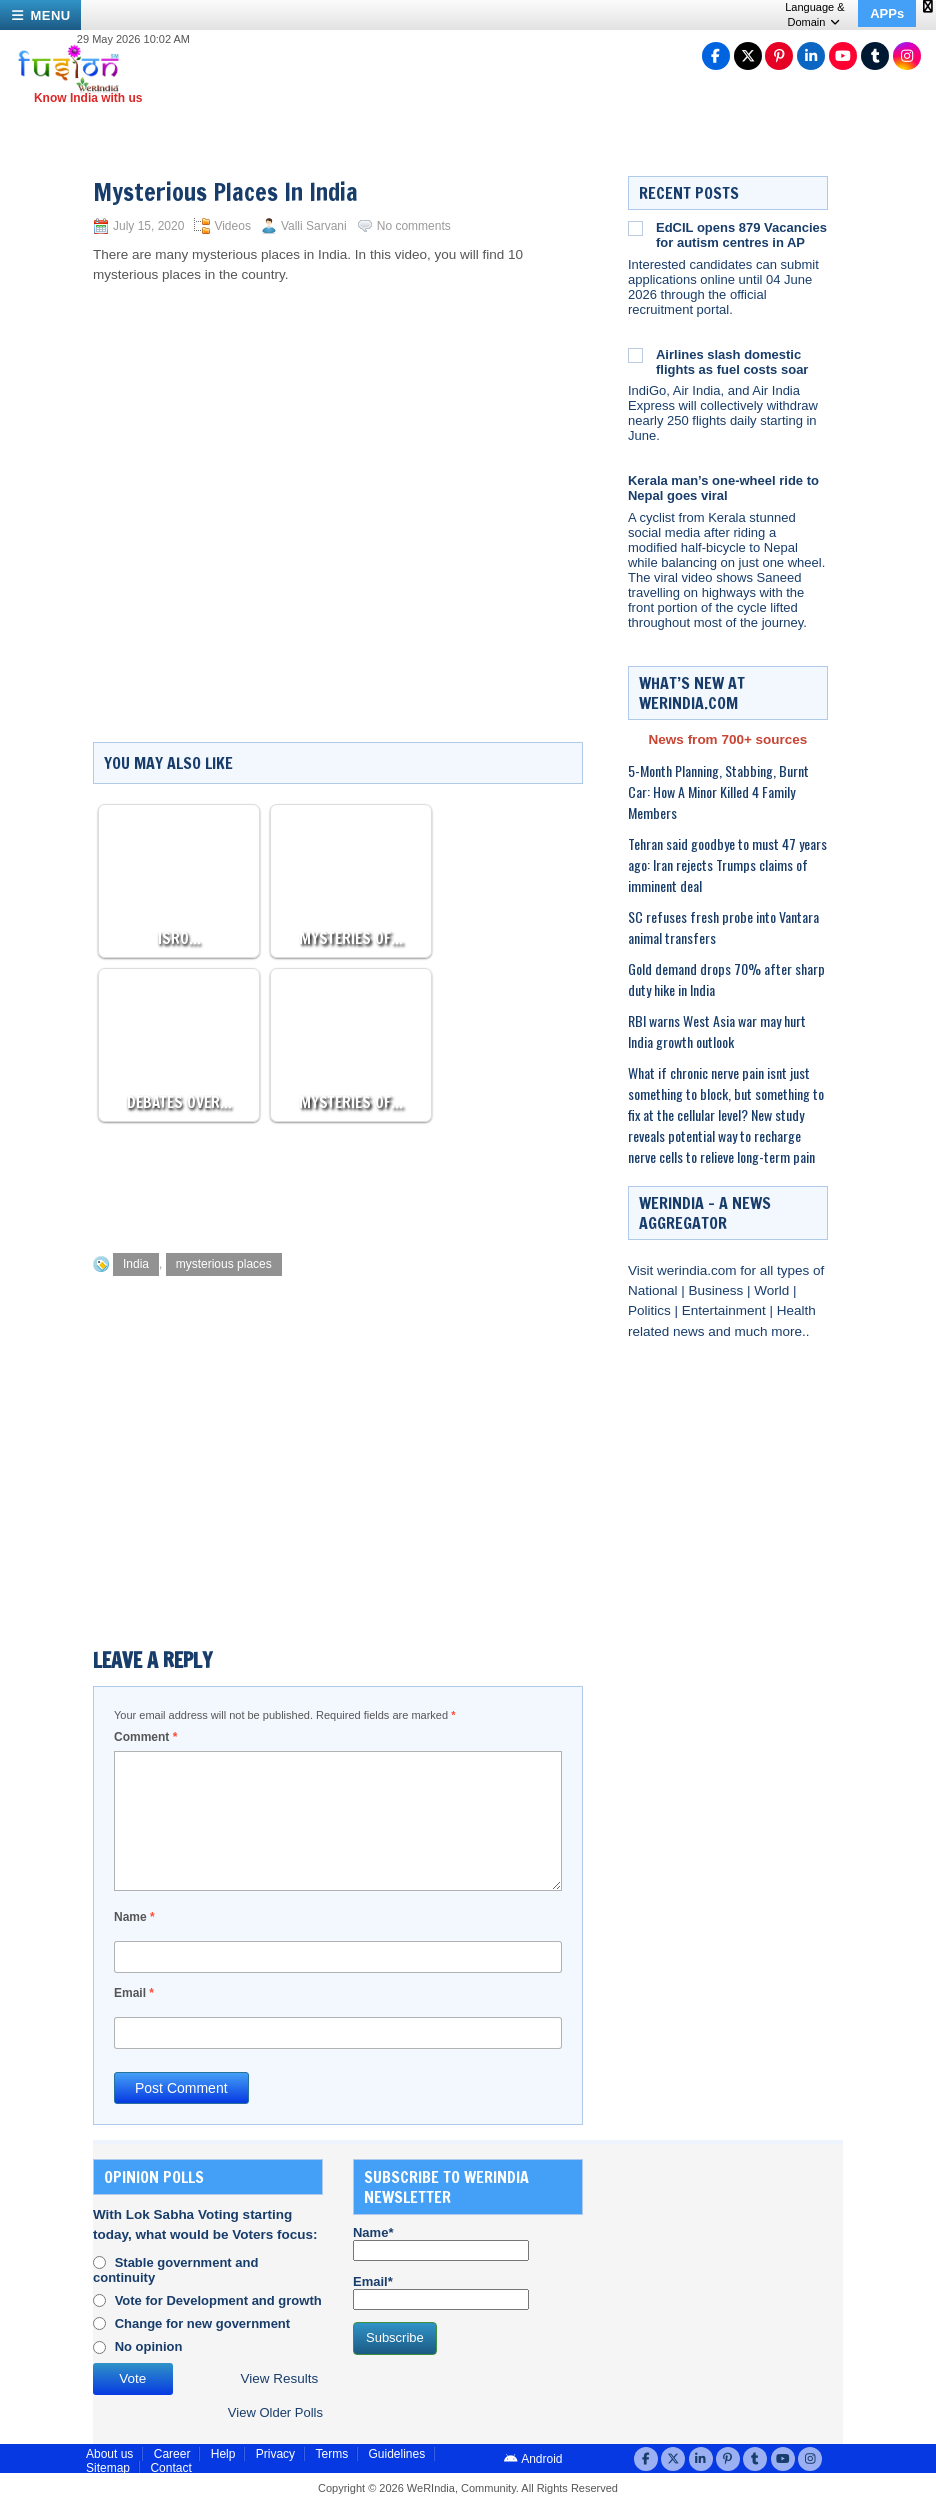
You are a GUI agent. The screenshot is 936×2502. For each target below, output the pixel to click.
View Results (280, 2378)
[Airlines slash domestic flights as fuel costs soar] (635, 355)
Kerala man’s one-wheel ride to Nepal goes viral (723, 488)
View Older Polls (275, 2412)
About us (109, 2454)
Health (796, 1310)
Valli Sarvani (314, 226)
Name (134, 1917)
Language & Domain (814, 14)
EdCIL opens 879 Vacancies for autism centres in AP (741, 235)
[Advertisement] (457, 1182)
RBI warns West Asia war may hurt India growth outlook (717, 1031)
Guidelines (396, 2454)
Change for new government (203, 2323)
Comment (145, 1737)
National (654, 1290)
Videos (232, 226)
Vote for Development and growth (218, 2300)
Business (718, 1290)
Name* (441, 2243)
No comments (414, 226)
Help (223, 2454)
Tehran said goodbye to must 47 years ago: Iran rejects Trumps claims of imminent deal (727, 864)
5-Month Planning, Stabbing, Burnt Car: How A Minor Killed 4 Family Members (718, 791)
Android (532, 2459)
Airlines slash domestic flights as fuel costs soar (732, 362)
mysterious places (224, 1264)
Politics (651, 1310)
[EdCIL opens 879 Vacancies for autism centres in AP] (635, 228)
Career (172, 2454)
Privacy (275, 2454)
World (773, 1290)
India (136, 1264)
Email (134, 1993)
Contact (170, 2468)
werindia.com (698, 1270)
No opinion (149, 2346)
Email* (441, 2292)
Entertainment (726, 1310)
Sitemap (108, 2468)
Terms (331, 2454)
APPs (887, 13)
